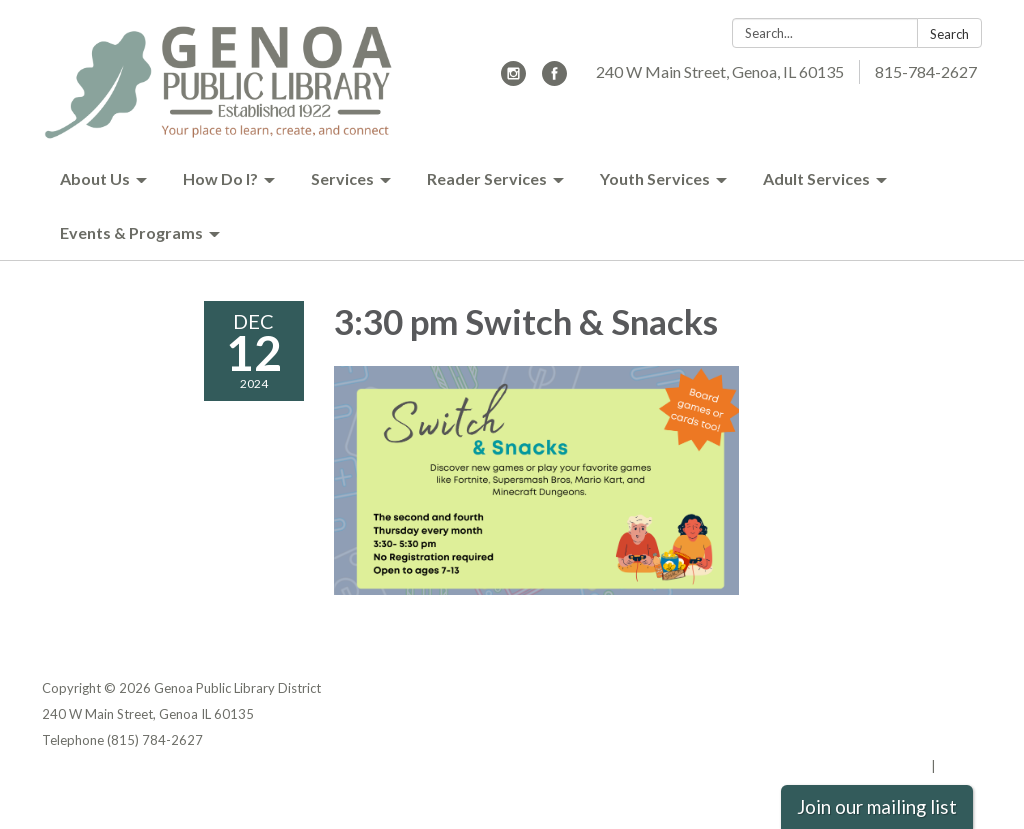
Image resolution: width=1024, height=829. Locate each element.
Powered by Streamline (854, 766)
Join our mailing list (877, 807)
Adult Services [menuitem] (816, 178)
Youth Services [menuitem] (655, 178)
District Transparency (912, 714)
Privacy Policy (938, 688)
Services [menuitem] (342, 178)
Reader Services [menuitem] (487, 178)
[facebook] (554, 79)
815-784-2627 (926, 71)
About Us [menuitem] (95, 178)
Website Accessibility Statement (876, 740)
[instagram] (513, 79)
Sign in (960, 766)
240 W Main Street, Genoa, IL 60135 (720, 71)
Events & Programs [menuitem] (131, 232)
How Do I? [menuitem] (220, 178)
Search (949, 34)
